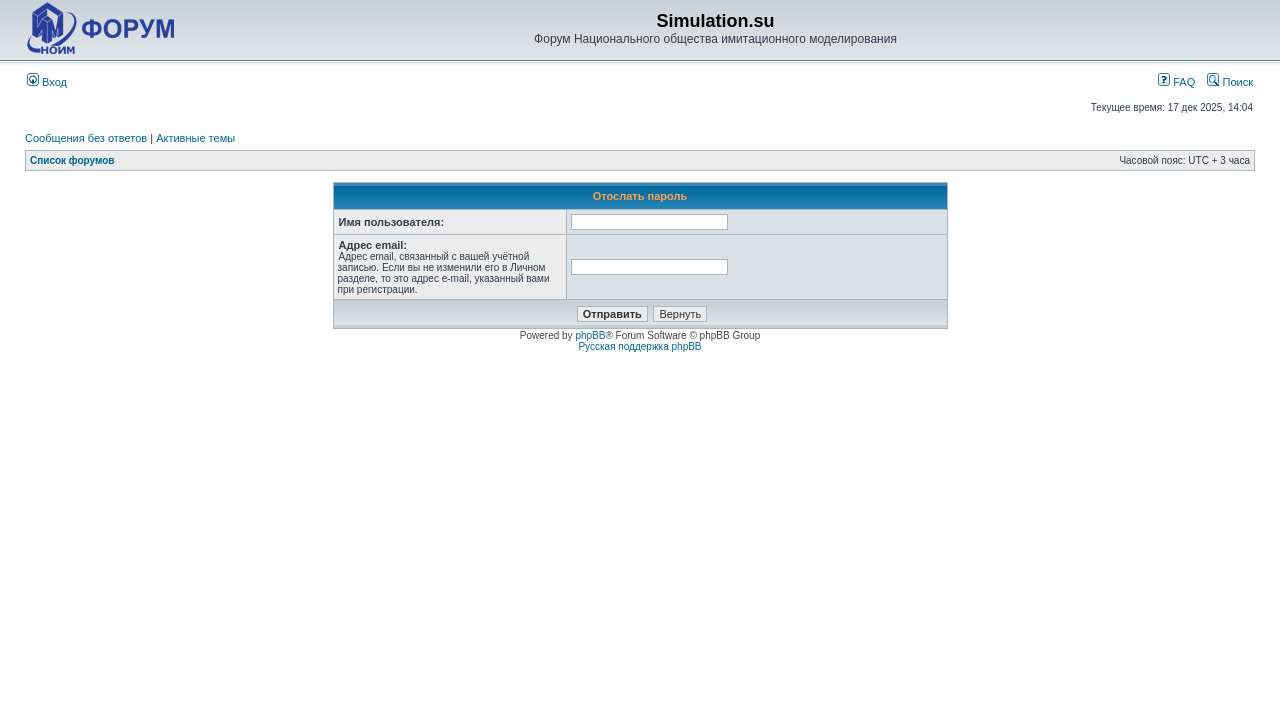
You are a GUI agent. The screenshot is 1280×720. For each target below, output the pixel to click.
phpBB (590, 335)
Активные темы (195, 138)
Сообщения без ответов (86, 138)
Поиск (1230, 82)
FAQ (1176, 82)
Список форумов (72, 160)
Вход (47, 82)
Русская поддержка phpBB (639, 346)
